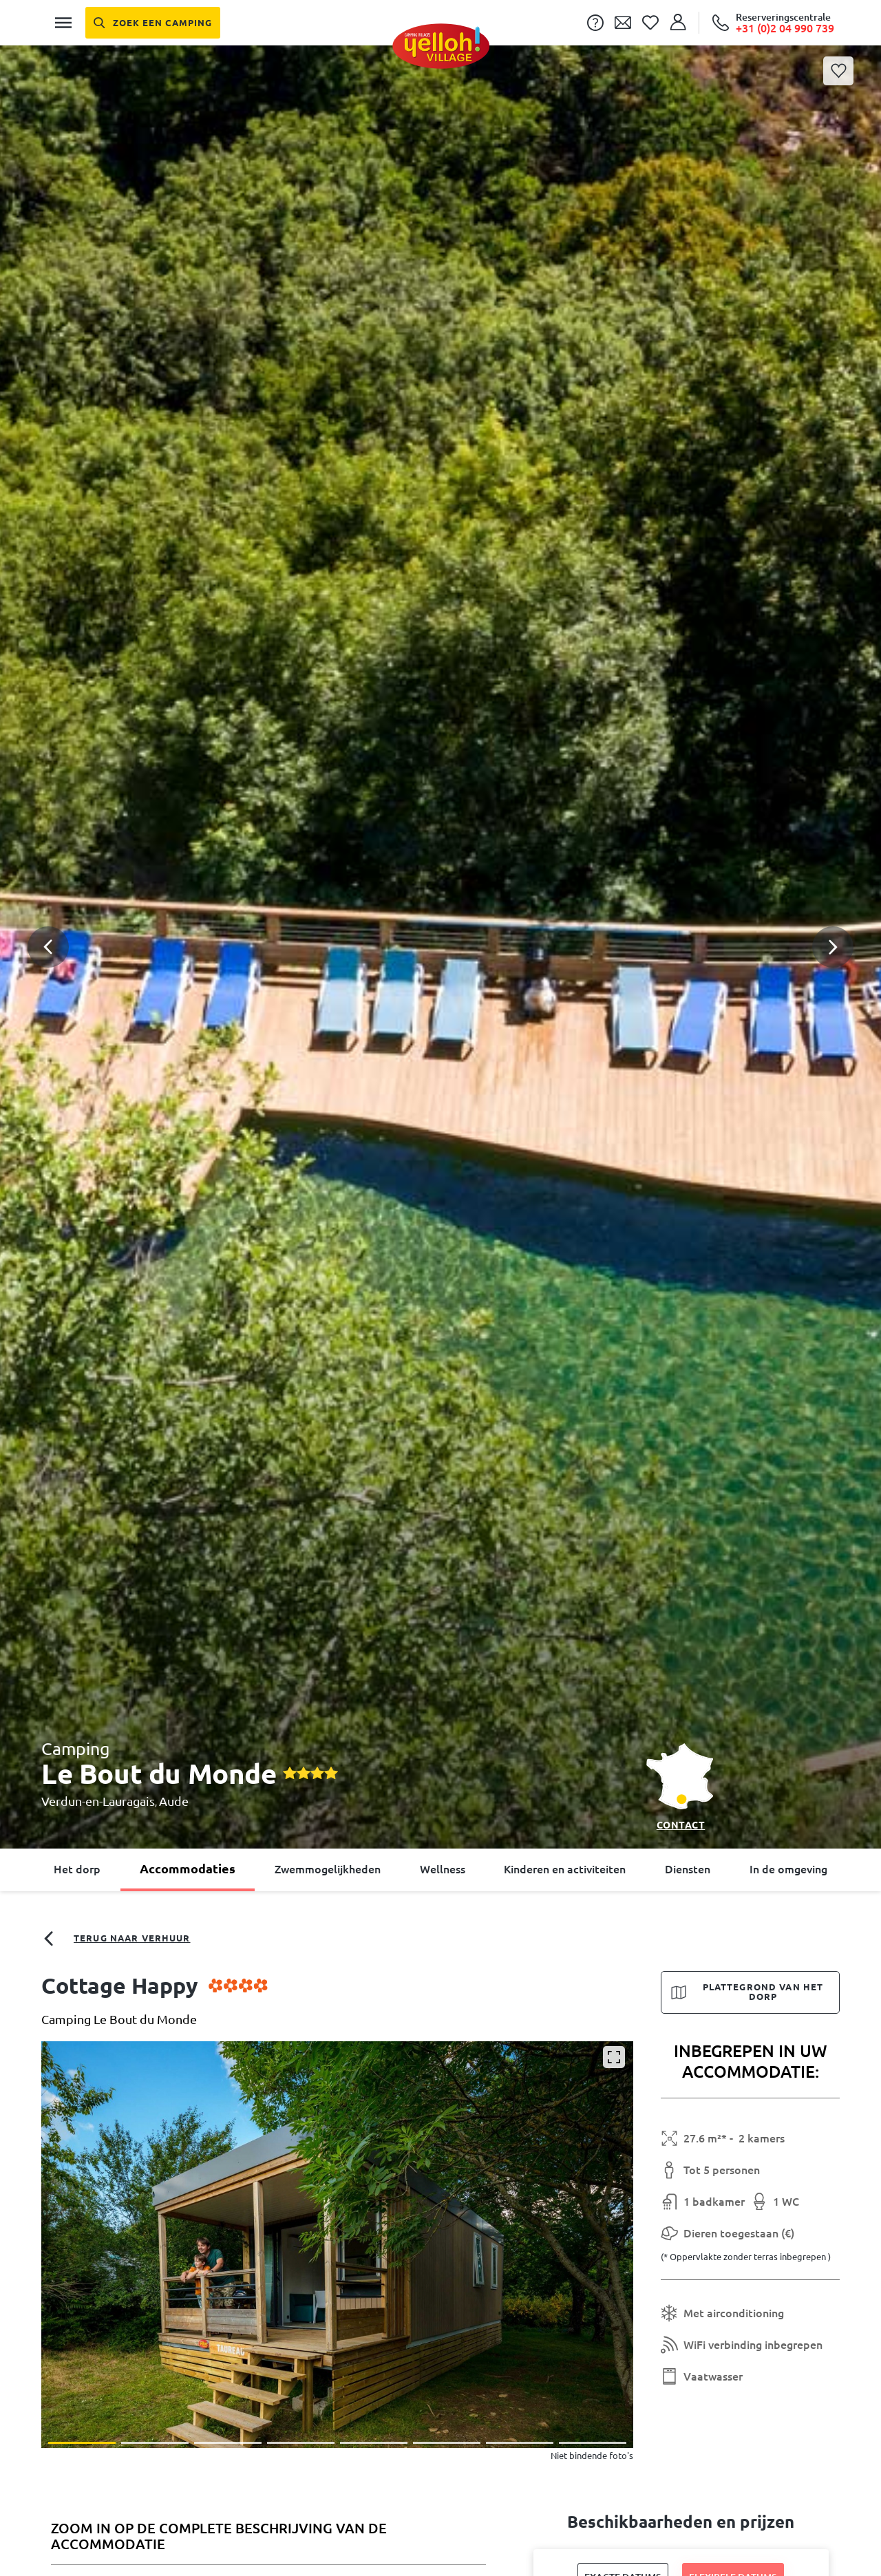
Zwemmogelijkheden (328, 1869)
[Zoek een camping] (152, 23)
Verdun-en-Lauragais (98, 1801)
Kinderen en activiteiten (565, 1869)
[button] (440, 892)
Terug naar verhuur (116, 1938)
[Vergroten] (614, 2057)
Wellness (442, 1869)
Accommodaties (187, 1868)
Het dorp (77, 1869)
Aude (174, 1801)
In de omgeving (788, 1869)
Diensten (687, 1869)
